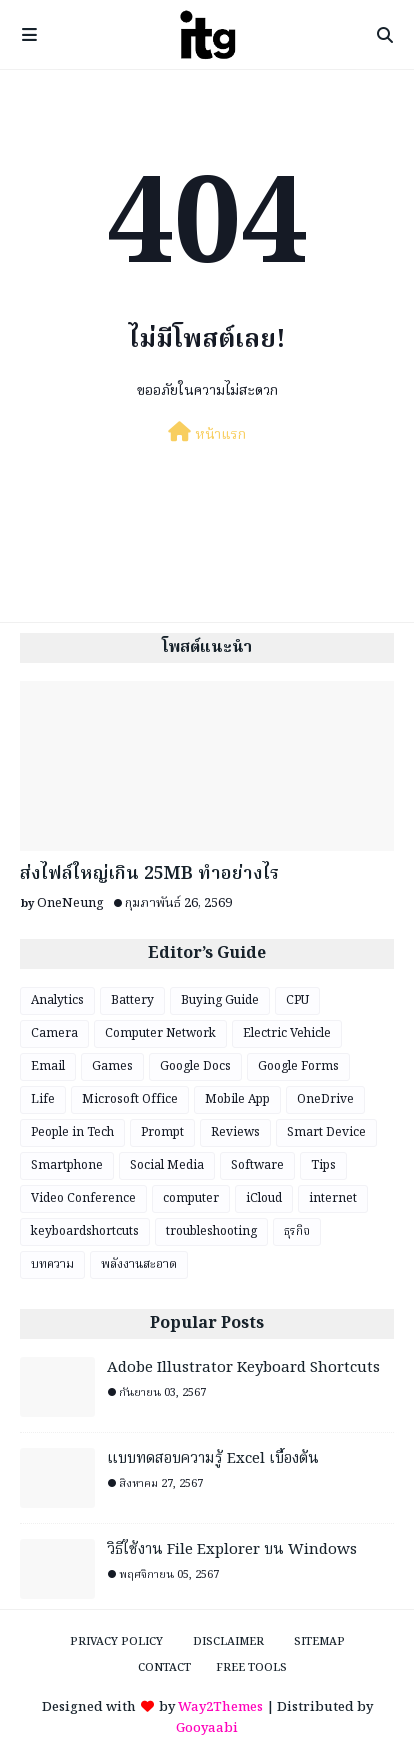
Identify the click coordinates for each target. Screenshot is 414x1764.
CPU (297, 1000)
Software (257, 1165)
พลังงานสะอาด (139, 1264)
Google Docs (195, 1066)
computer (191, 1198)
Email (48, 1066)
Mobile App (237, 1099)
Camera (54, 1033)
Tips (323, 1165)
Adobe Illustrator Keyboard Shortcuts (243, 1368)
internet (333, 1198)
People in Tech (72, 1132)
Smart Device (326, 1132)
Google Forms (298, 1066)
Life (43, 1099)
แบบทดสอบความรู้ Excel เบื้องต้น (213, 1459)
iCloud (264, 1198)
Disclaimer (228, 1642)
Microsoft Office (130, 1099)
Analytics (57, 1000)
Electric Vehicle (287, 1033)
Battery (132, 1000)
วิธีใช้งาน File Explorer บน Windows (232, 1550)
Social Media (167, 1165)
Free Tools (251, 1668)
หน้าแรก (207, 434)
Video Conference (83, 1198)
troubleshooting (211, 1231)
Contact (164, 1668)
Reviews (235, 1132)
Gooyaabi (207, 1728)
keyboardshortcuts (85, 1231)
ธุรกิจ (297, 1231)
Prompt (162, 1132)
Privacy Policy (116, 1642)
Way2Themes (220, 1707)
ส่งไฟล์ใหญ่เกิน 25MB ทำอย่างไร (149, 874)
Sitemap (319, 1642)
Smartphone (67, 1165)
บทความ (52, 1264)
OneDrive (325, 1099)
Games (112, 1066)
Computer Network (160, 1033)
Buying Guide (220, 1000)
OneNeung (70, 903)
